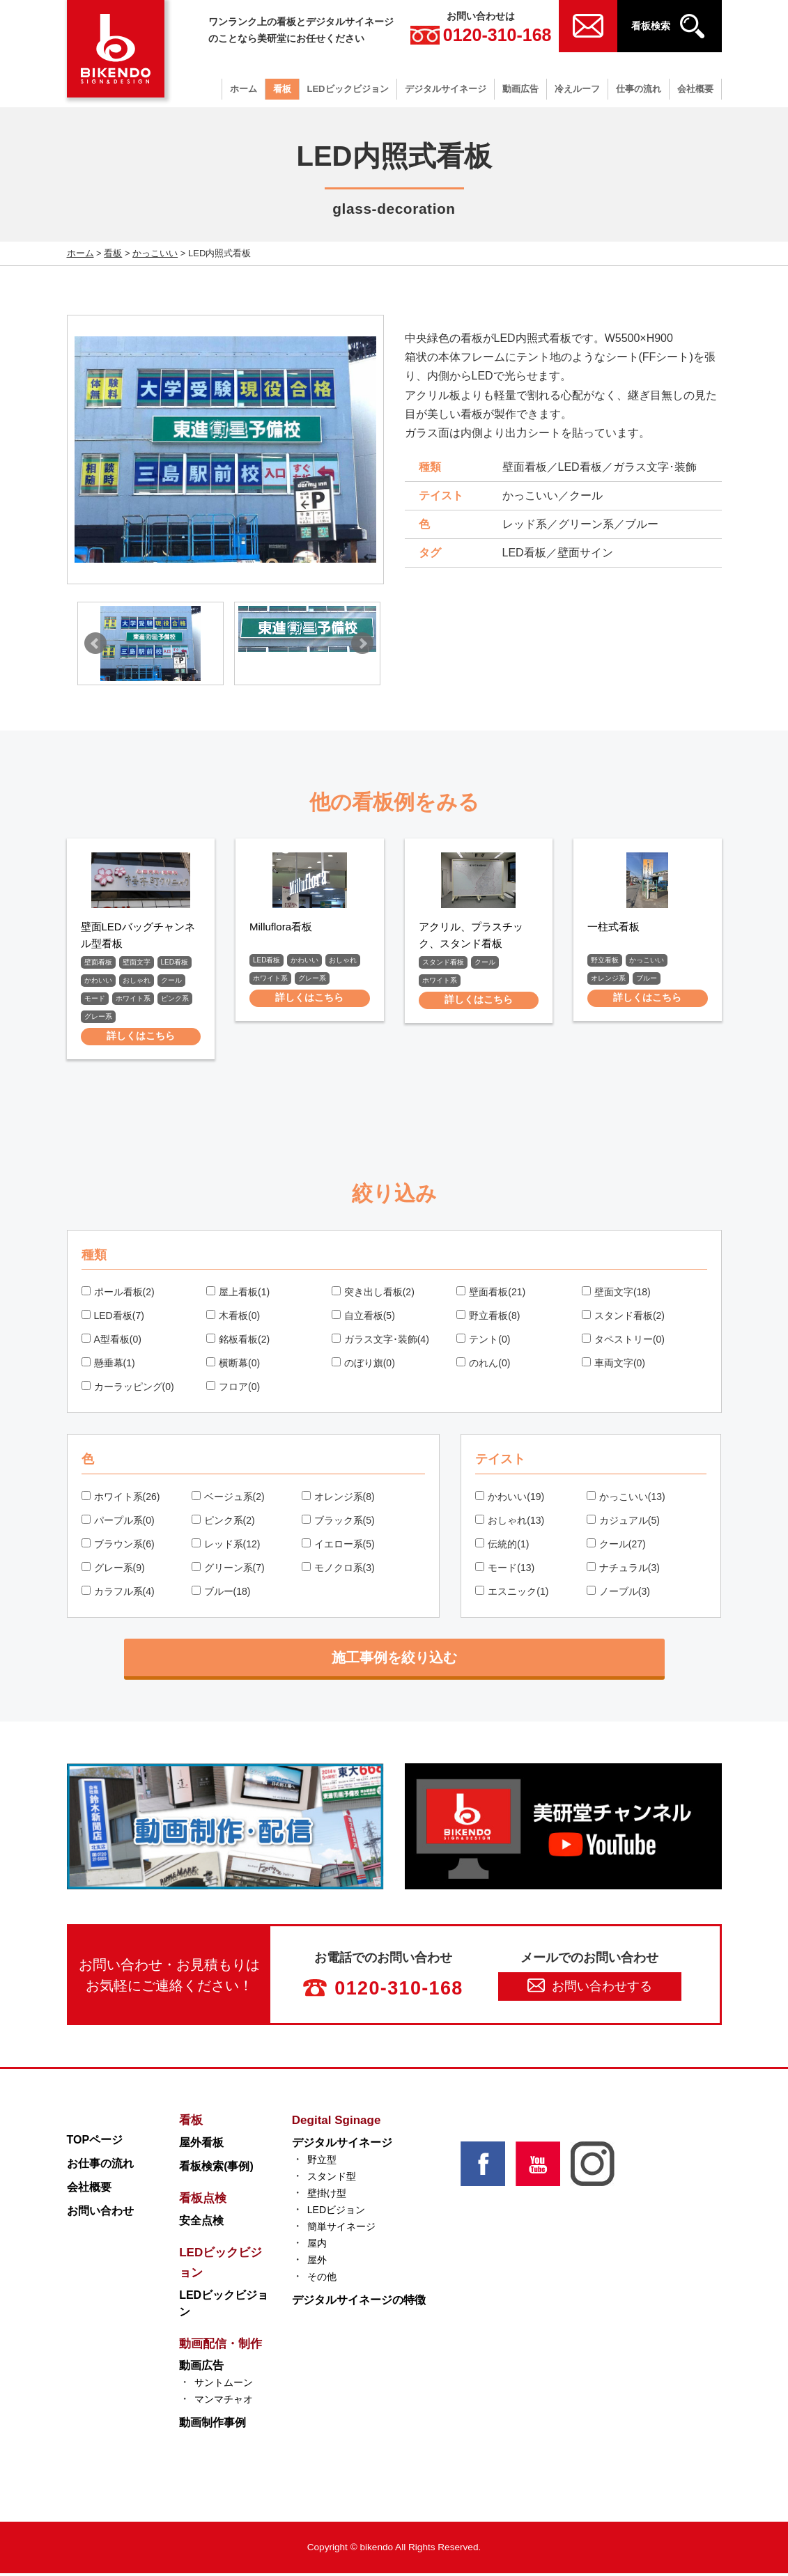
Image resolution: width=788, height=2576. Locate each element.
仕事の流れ (638, 89)
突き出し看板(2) (373, 1293)
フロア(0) (233, 1388)
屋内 (317, 2245)
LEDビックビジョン (348, 89)
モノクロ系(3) (338, 1569)
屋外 (317, 2261)
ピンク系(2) (223, 1522)
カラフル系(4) (118, 1593)
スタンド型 (331, 2178)
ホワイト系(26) (121, 1498)
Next (362, 643)
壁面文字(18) (616, 1293)
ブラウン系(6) (118, 1546)
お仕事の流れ (100, 2165)
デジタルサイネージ (445, 89)
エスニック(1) (511, 1593)
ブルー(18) (221, 1593)
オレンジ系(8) (338, 1498)
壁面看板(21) (490, 1293)
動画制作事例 (212, 2425)
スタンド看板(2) (623, 1317)
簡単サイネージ (341, 2228)
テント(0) (483, 1341)
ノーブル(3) (618, 1593)
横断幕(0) (233, 1365)
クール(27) (616, 1546)
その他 (322, 2278)
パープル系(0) (118, 1522)
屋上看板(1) (238, 1293)
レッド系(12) (226, 1546)
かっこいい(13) (626, 1498)
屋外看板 (201, 2144)
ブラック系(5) (338, 1522)
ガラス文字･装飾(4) (380, 1341)
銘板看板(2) (238, 1341)
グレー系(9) (113, 1569)
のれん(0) (483, 1365)
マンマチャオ (223, 2401)
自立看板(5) (363, 1317)
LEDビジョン (336, 2211)
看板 (282, 89)
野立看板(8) (488, 1317)
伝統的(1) (502, 1546)
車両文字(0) (613, 1365)
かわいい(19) (509, 1498)
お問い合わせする (589, 1988)
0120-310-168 (481, 35)
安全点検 (201, 2222)
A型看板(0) (111, 1341)
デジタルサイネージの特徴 (359, 2302)
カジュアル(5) (623, 1522)
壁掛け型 (326, 2195)
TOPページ (95, 2142)
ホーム (243, 89)
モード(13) (504, 1569)
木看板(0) (233, 1317)
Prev (95, 643)
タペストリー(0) (623, 1341)
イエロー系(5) (338, 1546)
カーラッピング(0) (128, 1388)
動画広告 (520, 89)
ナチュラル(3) (623, 1569)
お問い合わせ (100, 2213)
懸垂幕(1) (108, 1365)
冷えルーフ (577, 89)
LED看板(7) (113, 1317)
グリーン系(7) (228, 1569)
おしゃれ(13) (509, 1522)
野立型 (322, 2161)
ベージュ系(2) (228, 1498)
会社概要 (695, 89)
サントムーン (223, 2385)
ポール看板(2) (118, 1293)
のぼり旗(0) (363, 1365)
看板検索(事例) (216, 2168)
